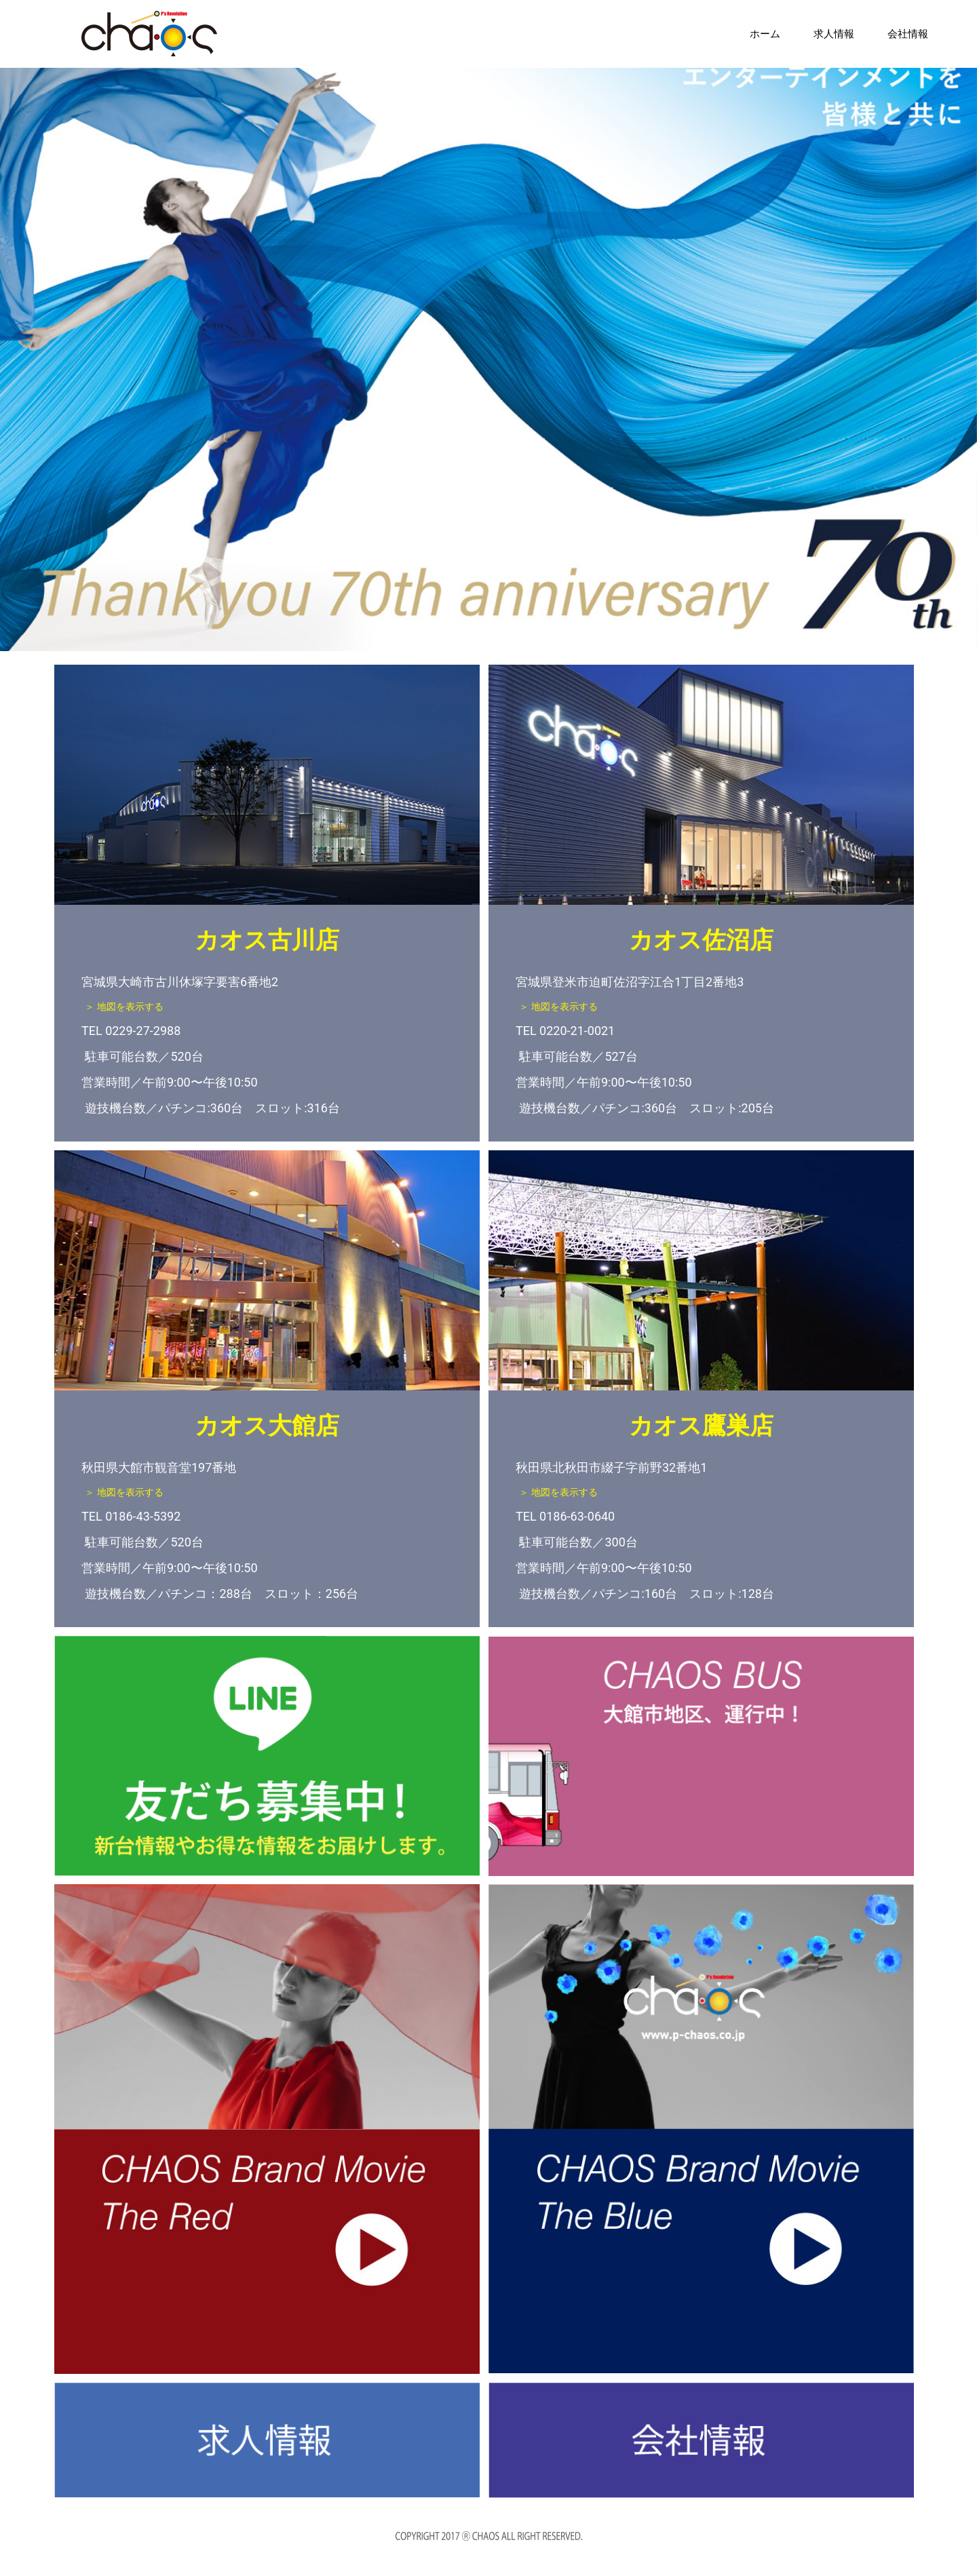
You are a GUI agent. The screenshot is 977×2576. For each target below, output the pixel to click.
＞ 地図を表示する (135, 1008)
